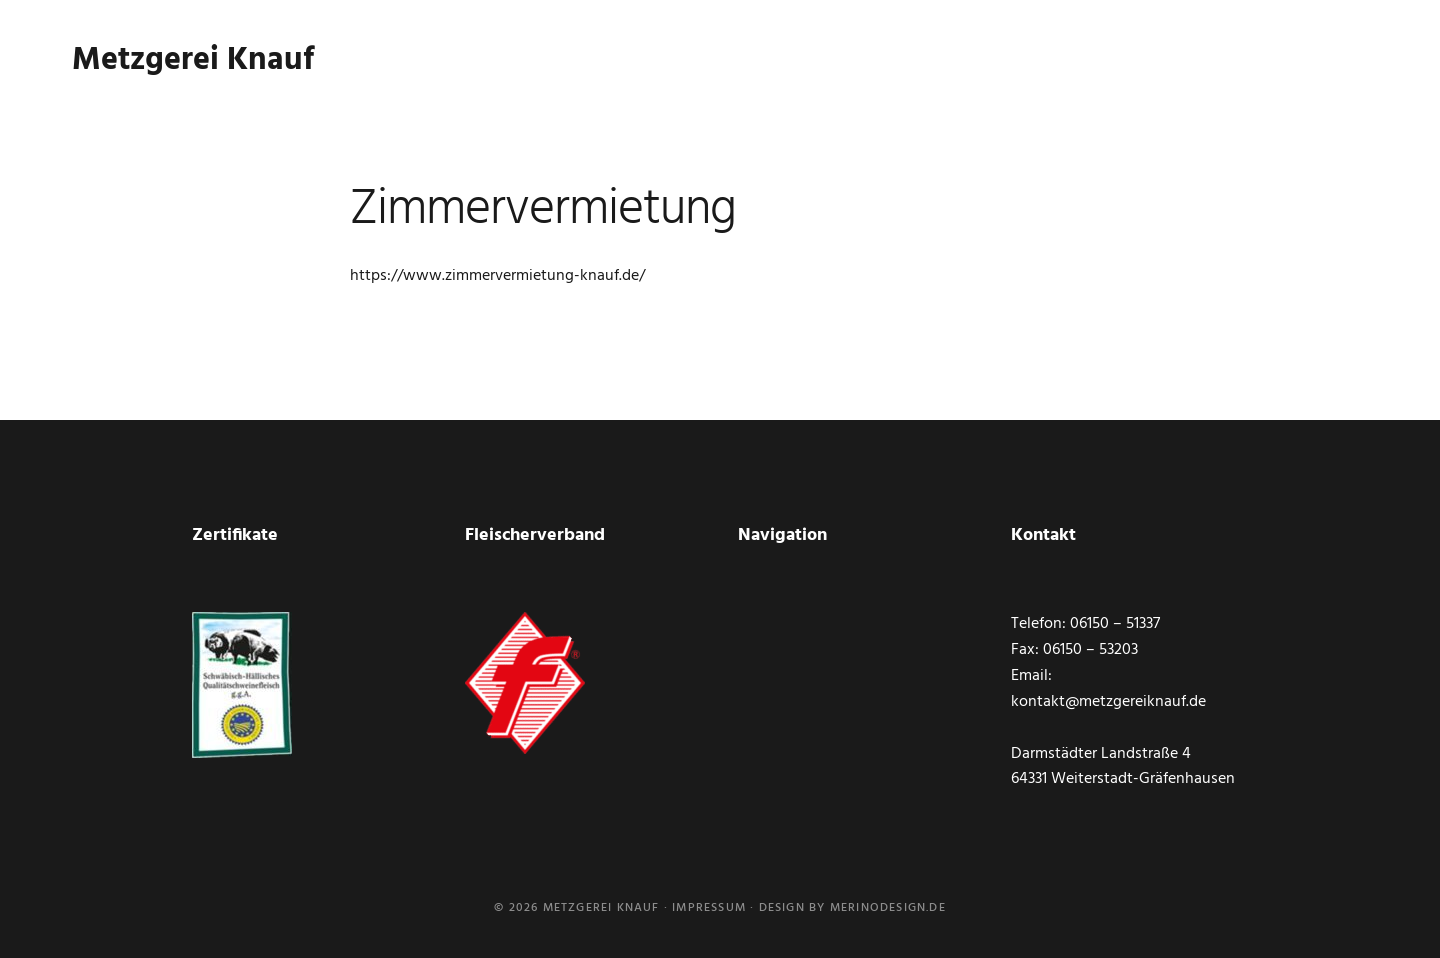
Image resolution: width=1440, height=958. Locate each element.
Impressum (709, 908)
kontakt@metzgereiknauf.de (1108, 702)
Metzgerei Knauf (193, 69)
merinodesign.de (888, 908)
